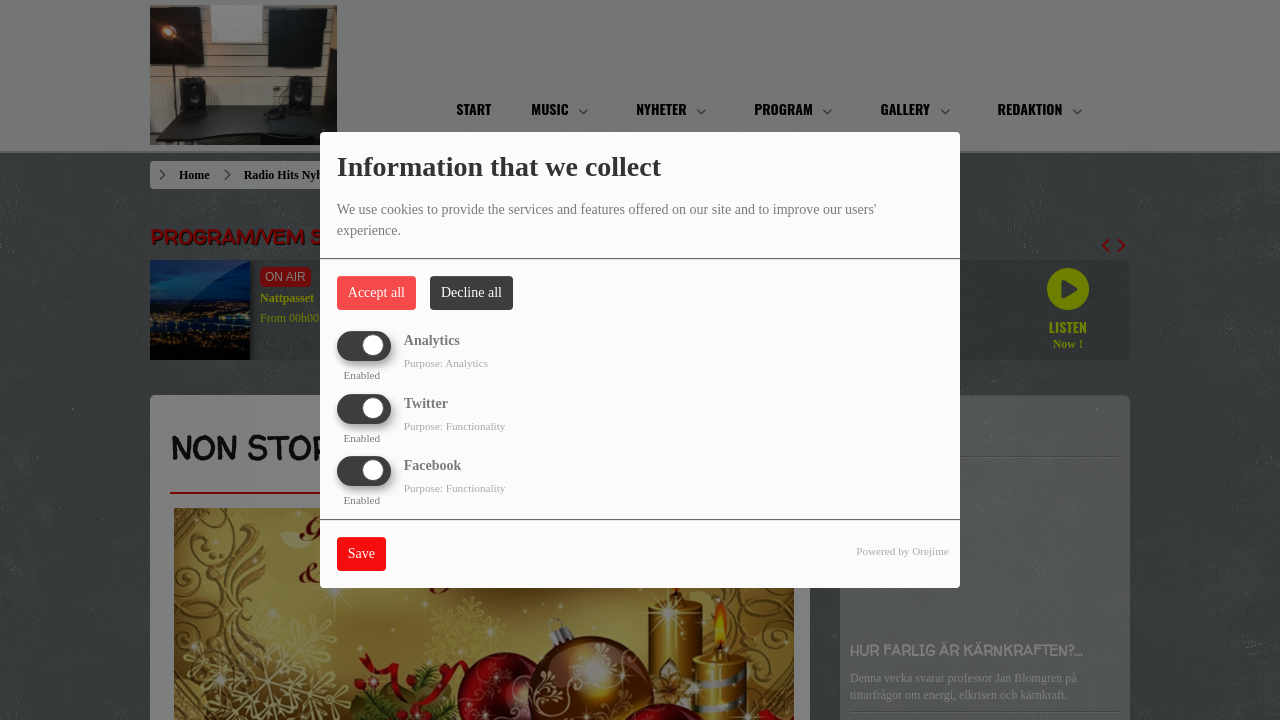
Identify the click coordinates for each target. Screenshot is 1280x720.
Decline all (471, 292)
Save (361, 553)
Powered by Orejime (902, 551)
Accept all (376, 292)
